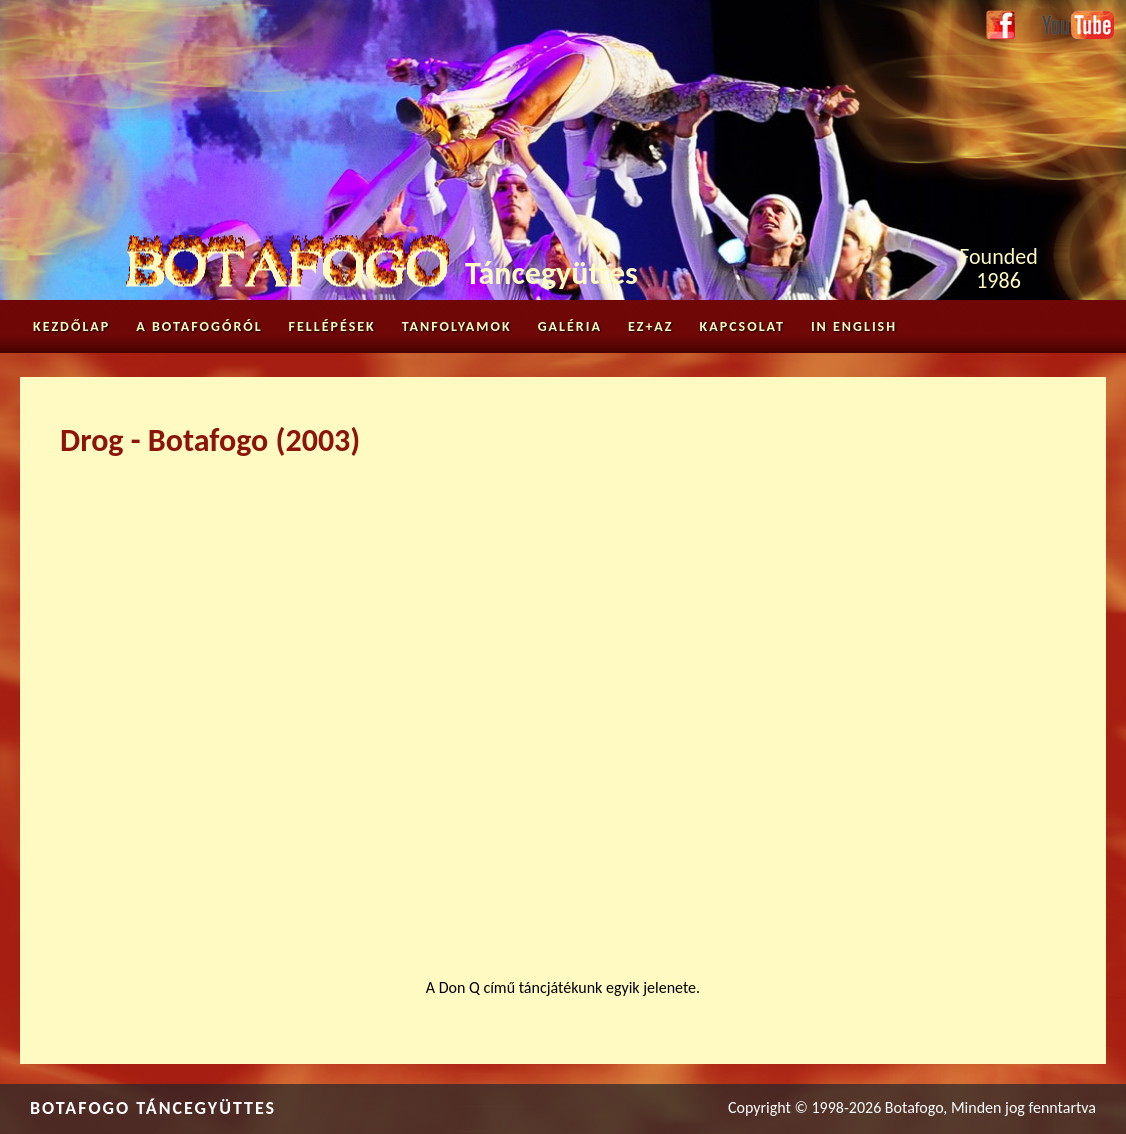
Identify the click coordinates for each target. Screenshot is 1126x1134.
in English (854, 326)
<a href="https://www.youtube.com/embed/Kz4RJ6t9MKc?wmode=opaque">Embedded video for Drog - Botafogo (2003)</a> (563, 705)
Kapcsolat (742, 326)
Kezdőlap (71, 326)
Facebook (1000, 26)
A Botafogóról (199, 326)
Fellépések (332, 326)
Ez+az (651, 326)
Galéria (570, 326)
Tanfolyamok (457, 326)
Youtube (1068, 21)
